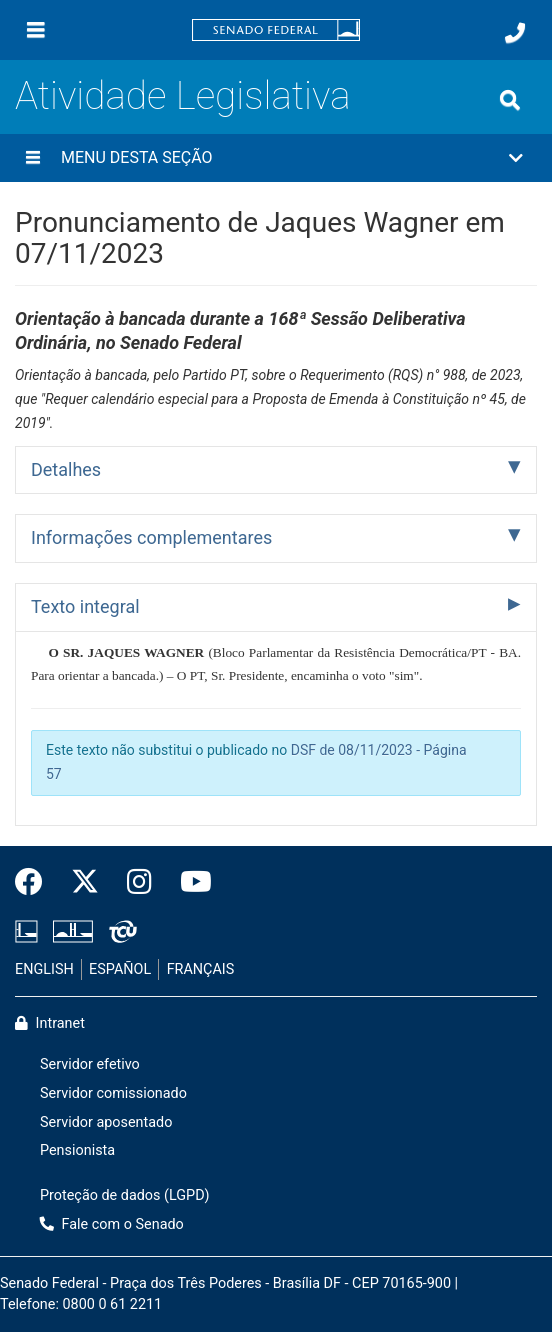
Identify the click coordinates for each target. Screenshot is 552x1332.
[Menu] (36, 30)
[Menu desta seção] (33, 158)
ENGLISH (44, 969)
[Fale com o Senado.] (515, 33)
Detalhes (66, 469)
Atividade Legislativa (183, 95)
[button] (276, 158)
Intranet (50, 1023)
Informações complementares (151, 537)
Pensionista (77, 1150)
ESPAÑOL (120, 969)
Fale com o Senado (112, 1224)
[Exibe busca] (510, 100)
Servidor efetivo (90, 1064)
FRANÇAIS (201, 969)
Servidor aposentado (106, 1122)
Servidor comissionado (113, 1093)
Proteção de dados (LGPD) (125, 1195)
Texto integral (85, 606)
